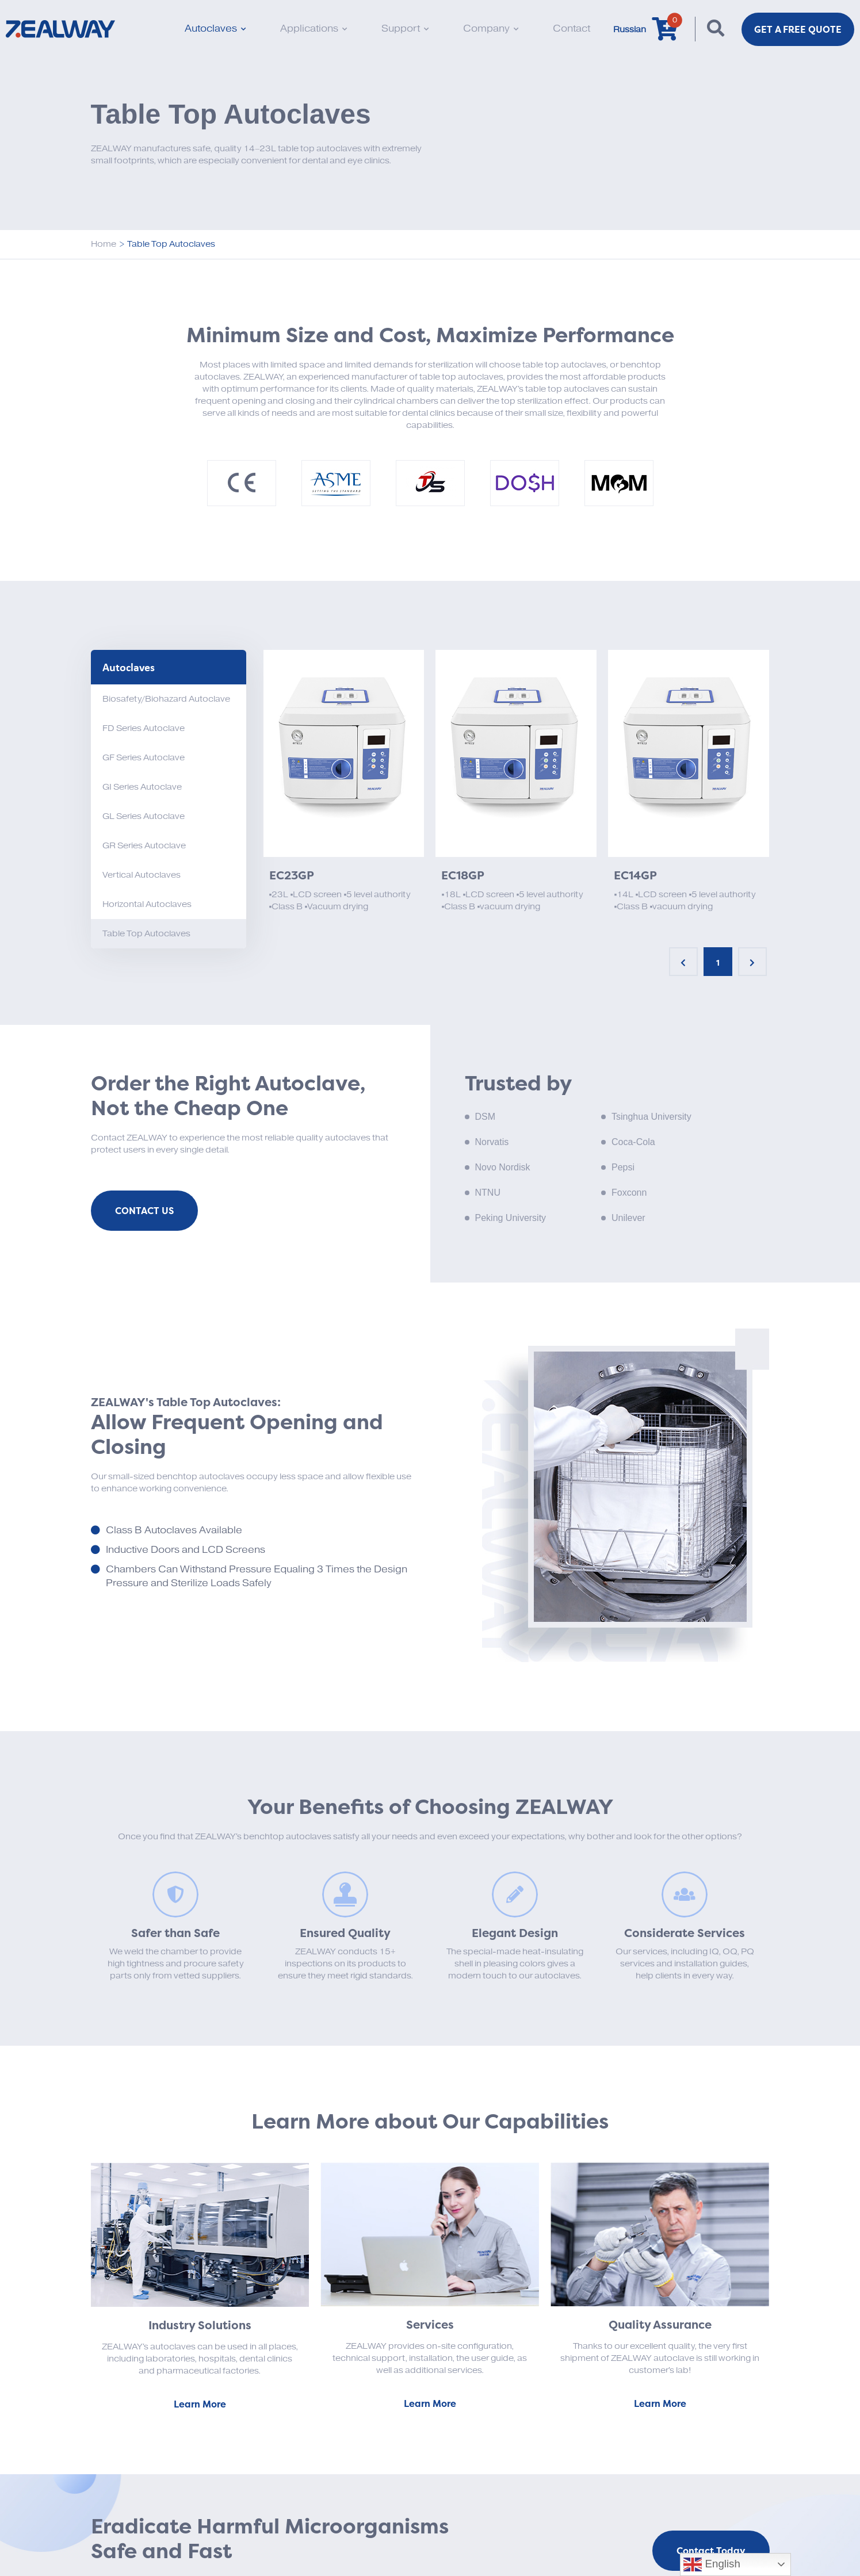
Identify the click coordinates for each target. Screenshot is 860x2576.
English (711, 2564)
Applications (313, 28)
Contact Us (144, 1210)
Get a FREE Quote (798, 29)
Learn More (200, 2404)
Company (490, 28)
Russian (629, 29)
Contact (571, 28)
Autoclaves (215, 28)
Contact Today (711, 2550)
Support (405, 28)
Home (103, 244)
